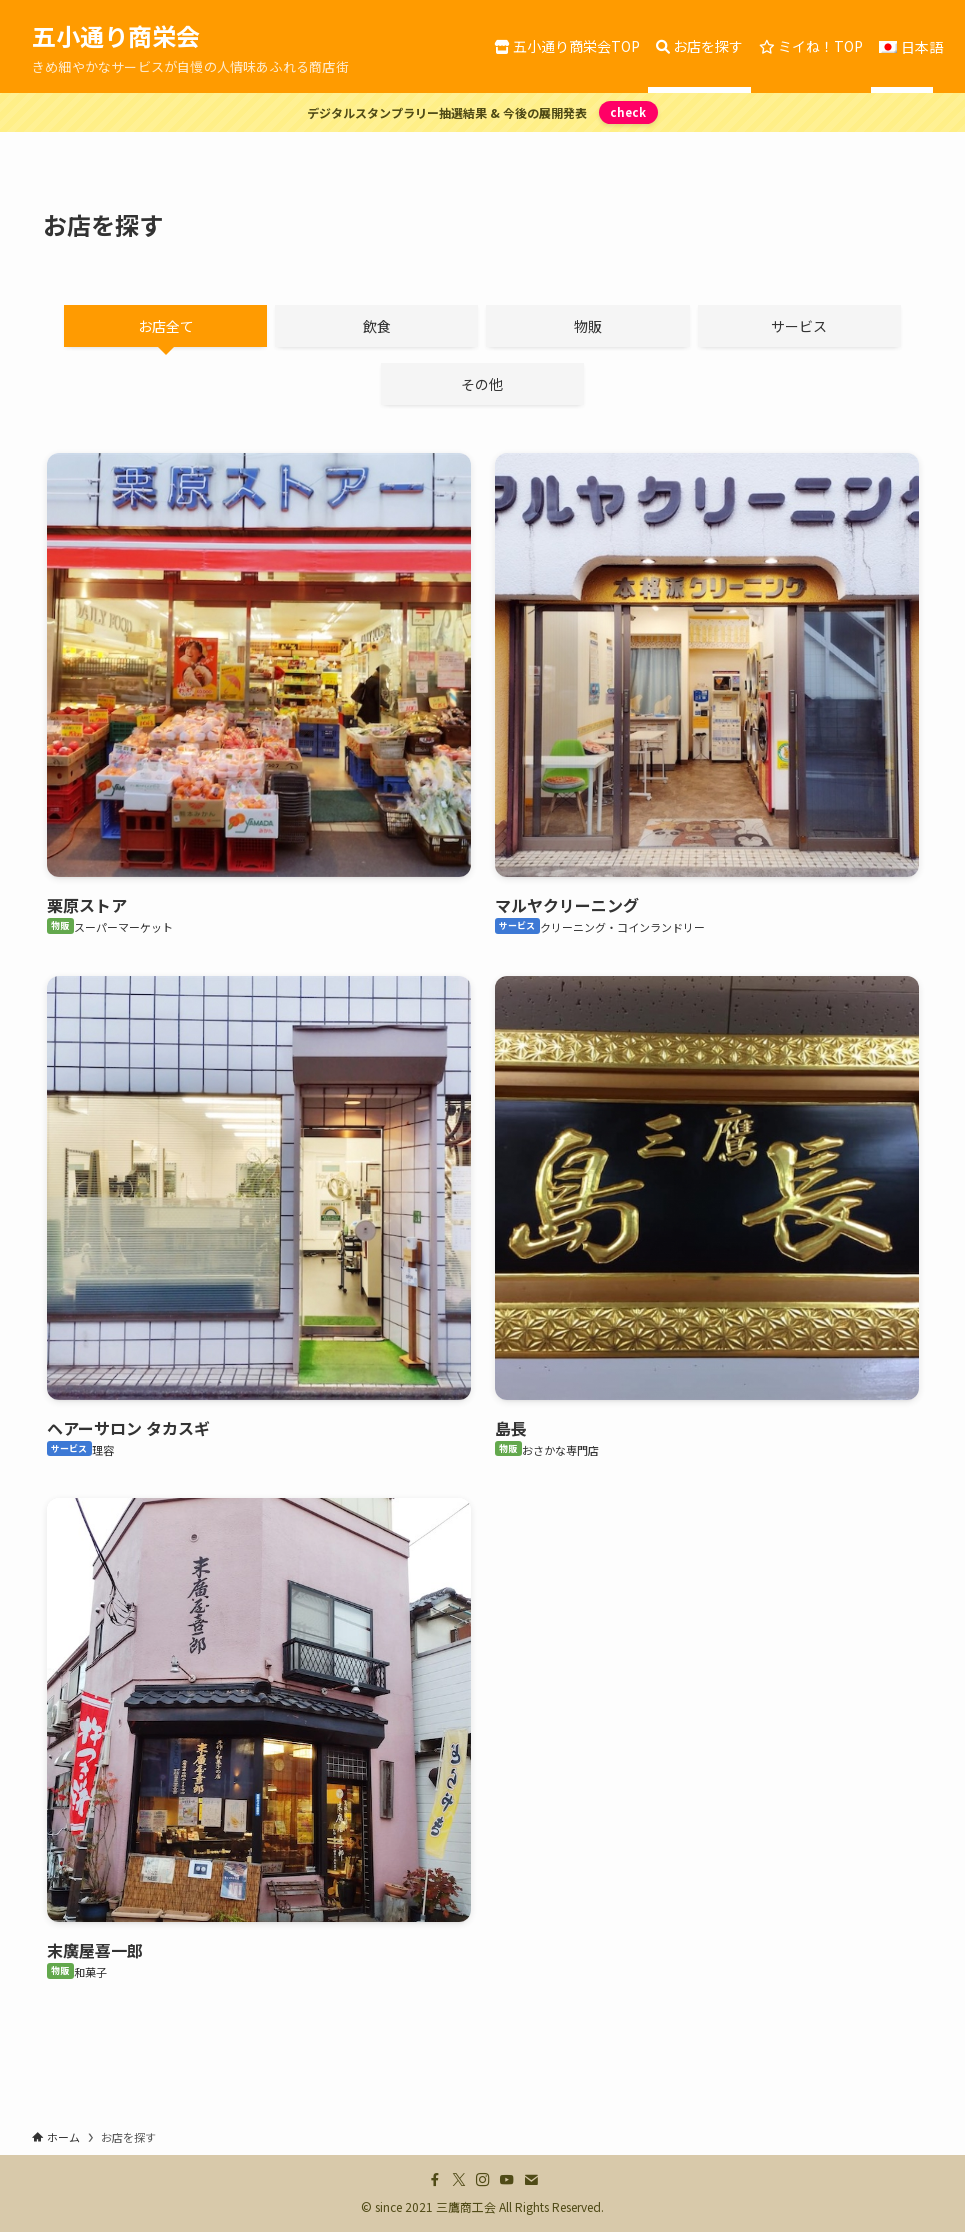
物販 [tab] (588, 326)
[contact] (531, 2180)
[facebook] (435, 2180)
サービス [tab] (799, 326)
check (628, 112)
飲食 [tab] (377, 326)
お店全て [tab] (166, 326)
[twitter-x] (459, 2180)
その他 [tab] (482, 384)
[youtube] (507, 2180)
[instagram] (483, 2180)
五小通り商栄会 (116, 36)
